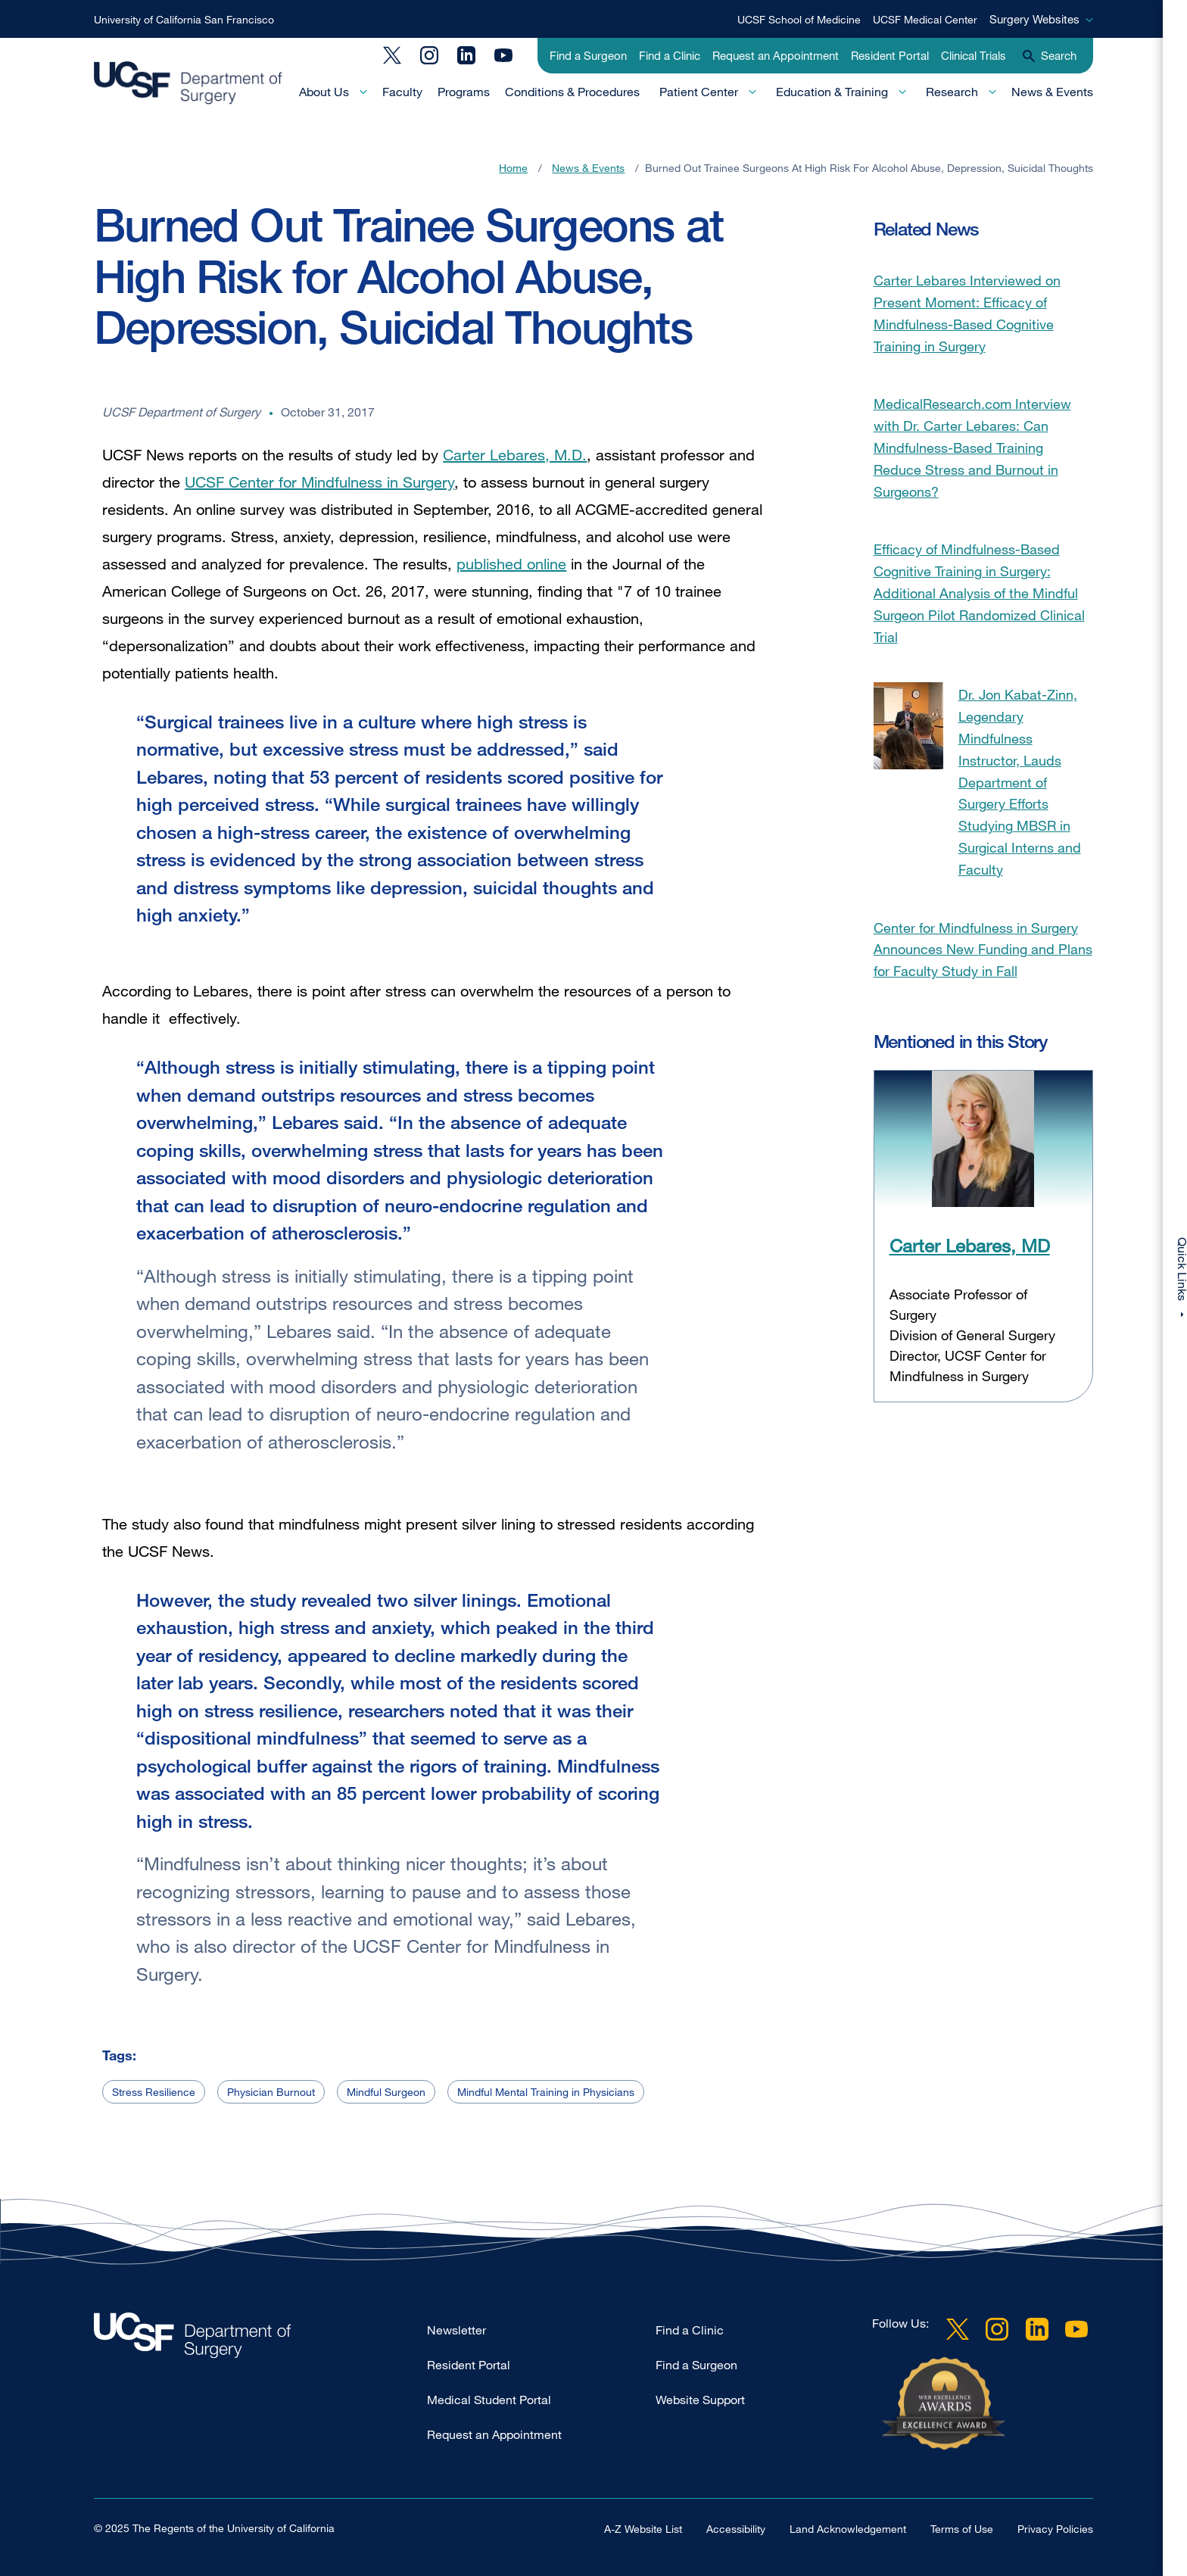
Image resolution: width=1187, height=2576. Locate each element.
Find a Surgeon (588, 55)
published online (511, 563)
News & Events (1052, 91)
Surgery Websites (1034, 19)
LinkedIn (466, 55)
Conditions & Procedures (572, 91)
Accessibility (735, 2528)
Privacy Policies (1055, 2528)
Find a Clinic (669, 55)
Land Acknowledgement (848, 2528)
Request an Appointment (775, 55)
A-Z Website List (643, 2528)
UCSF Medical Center (925, 19)
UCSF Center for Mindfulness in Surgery (319, 482)
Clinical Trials (973, 55)
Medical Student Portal (489, 2399)
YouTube (503, 55)
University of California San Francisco (184, 19)
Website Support (700, 2399)
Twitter (392, 55)
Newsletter (456, 2329)
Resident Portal (890, 55)
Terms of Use (961, 2528)
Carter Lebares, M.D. (515, 454)
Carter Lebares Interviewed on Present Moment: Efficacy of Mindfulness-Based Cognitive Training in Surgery (967, 313)
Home (513, 167)
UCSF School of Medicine (799, 19)
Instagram (429, 55)
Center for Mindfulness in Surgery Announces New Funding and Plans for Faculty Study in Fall (983, 949)
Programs (464, 91)
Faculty (402, 91)
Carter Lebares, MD (969, 1245)
